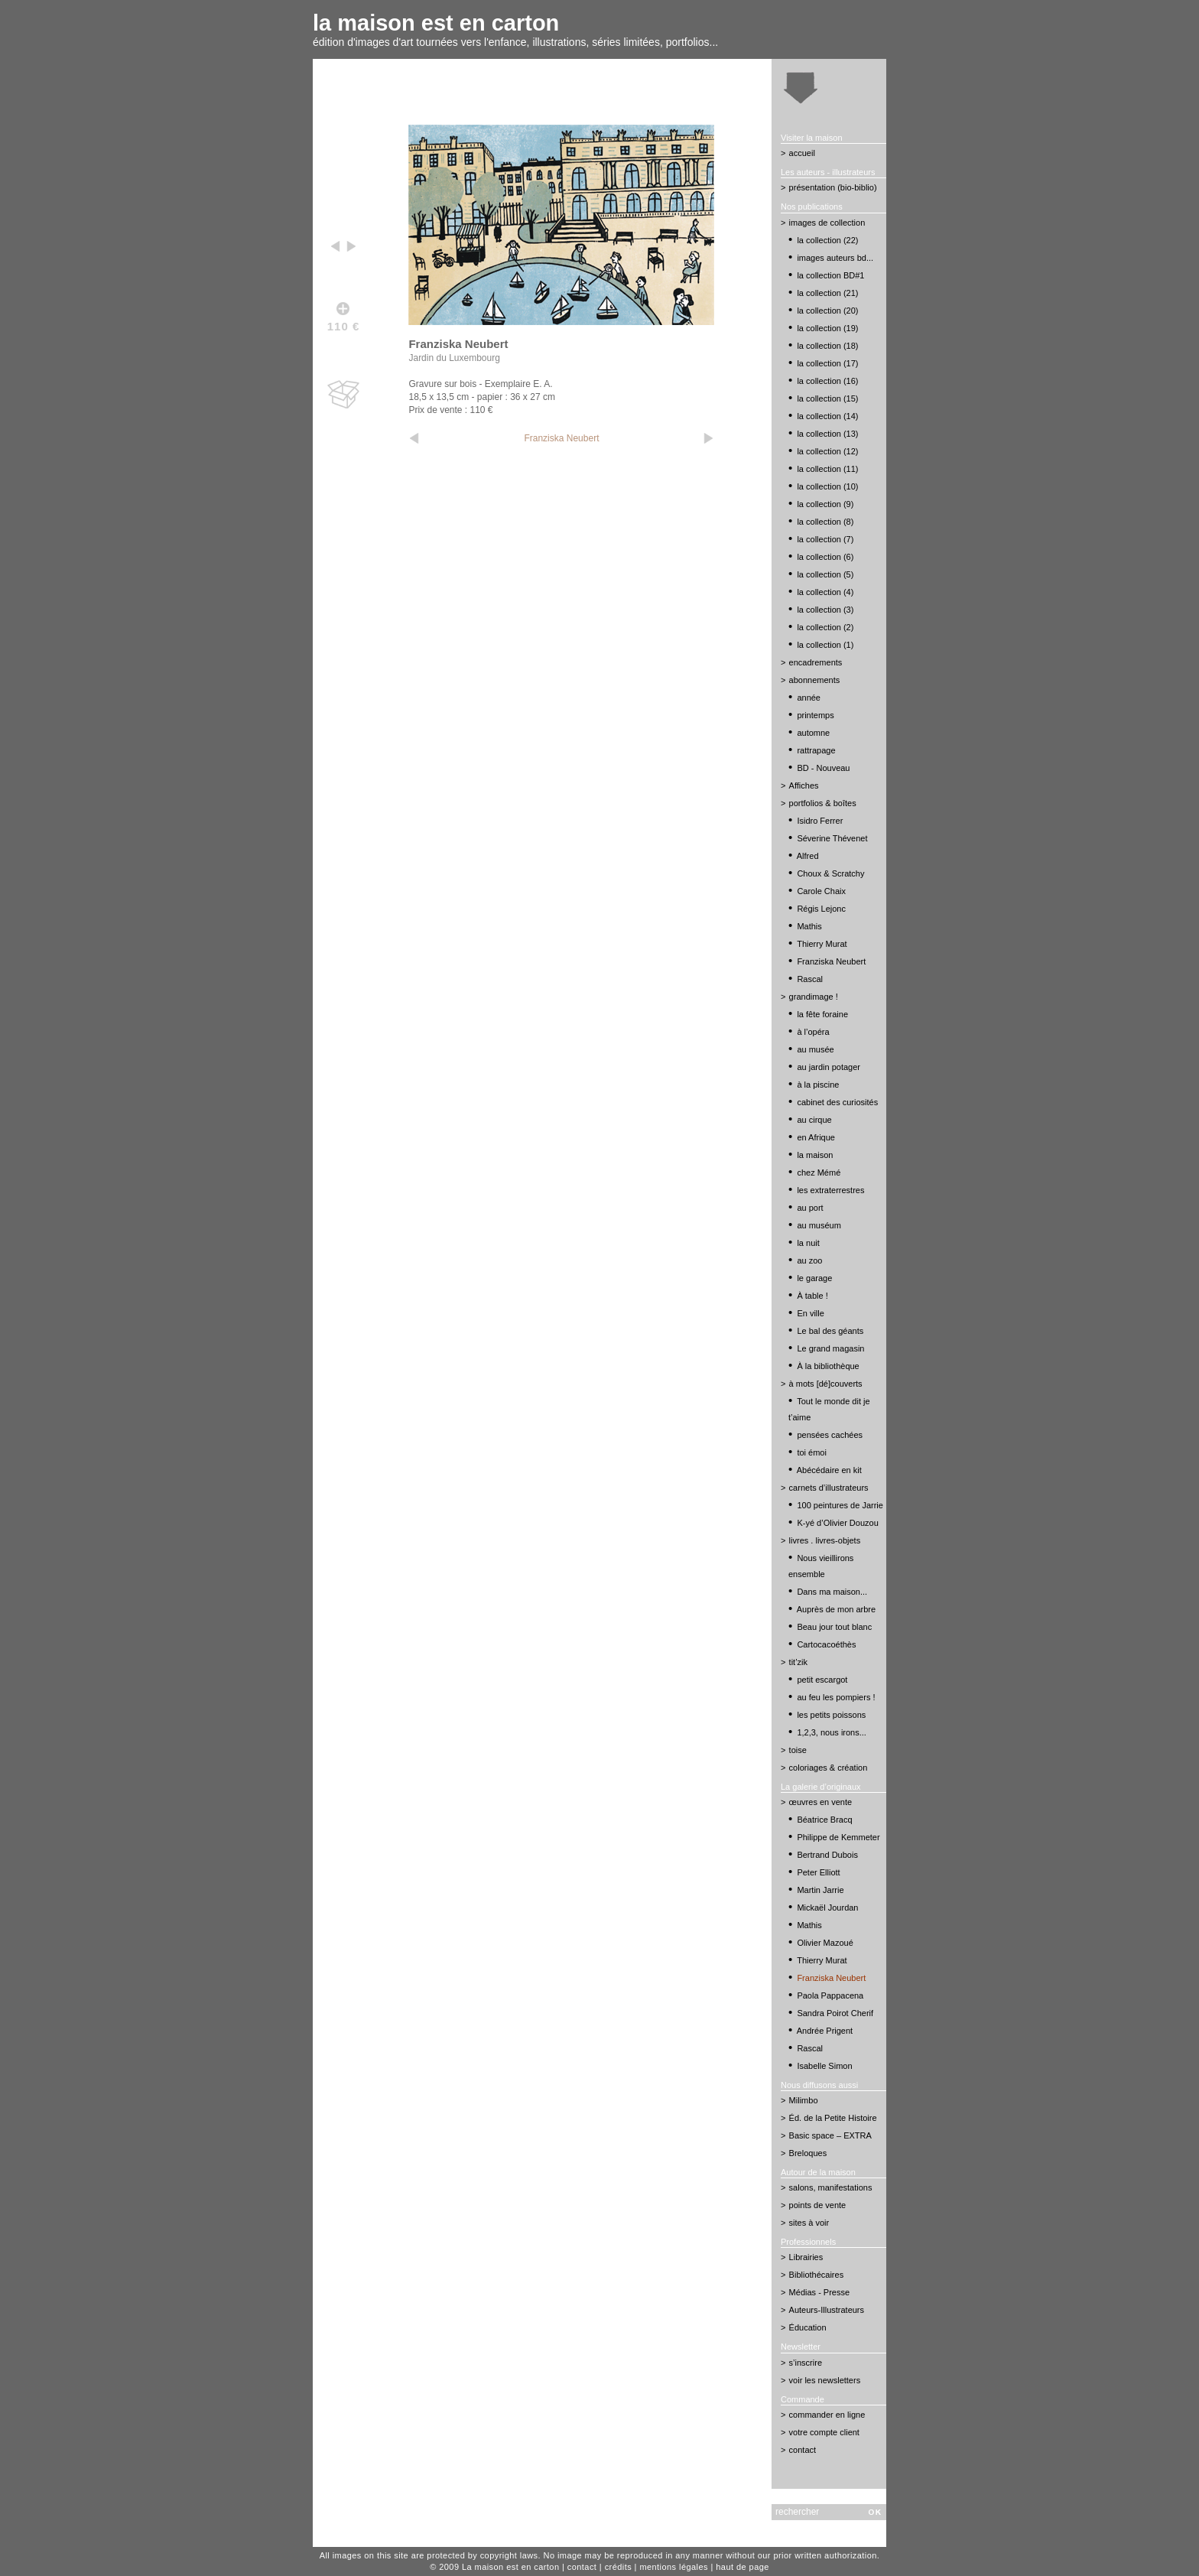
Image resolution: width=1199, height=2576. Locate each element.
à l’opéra (813, 1031)
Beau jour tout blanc (834, 1626)
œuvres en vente (821, 1802)
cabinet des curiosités (837, 1102)
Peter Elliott (818, 1872)
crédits (618, 2566)
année (808, 697)
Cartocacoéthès (826, 1644)
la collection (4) (825, 592)
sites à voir (809, 2222)
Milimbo (803, 2100)
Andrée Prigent (825, 2030)
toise (798, 1750)
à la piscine (818, 1084)
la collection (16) (827, 380)
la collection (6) (825, 556)
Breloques (808, 2153)
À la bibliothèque (828, 1366)
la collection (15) (827, 398)
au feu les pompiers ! (836, 1697)
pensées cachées (830, 1434)
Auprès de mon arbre (836, 1609)
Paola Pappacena (830, 1995)
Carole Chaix (821, 891)
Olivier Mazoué (825, 1942)
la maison (815, 1155)
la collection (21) (827, 293)
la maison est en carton (436, 23)
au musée (815, 1049)
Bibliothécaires (816, 2274)
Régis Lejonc (821, 908)
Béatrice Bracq (824, 1819)
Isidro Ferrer (820, 820)
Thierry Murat (821, 943)
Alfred (808, 855)
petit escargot (822, 1679)
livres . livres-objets (825, 1540)
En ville (810, 1313)
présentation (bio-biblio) (833, 187)
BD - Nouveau (823, 767)
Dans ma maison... (832, 1591)
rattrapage (816, 750)
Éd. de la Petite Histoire (833, 2117)
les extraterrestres (830, 1190)
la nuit (808, 1242)
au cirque (814, 1119)
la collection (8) (825, 521)
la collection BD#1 (830, 275)
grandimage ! (813, 996)
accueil (802, 153)
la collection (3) (825, 609)
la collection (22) (827, 240)
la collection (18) (827, 345)
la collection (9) (825, 504)
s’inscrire (805, 2362)
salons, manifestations (830, 2187)
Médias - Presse (819, 2292)
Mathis (809, 926)
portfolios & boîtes (822, 803)
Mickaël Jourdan (827, 1907)
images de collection (827, 222)
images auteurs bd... (835, 257)
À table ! (812, 1295)
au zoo (809, 1260)
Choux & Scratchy (830, 873)
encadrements (816, 662)
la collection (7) (825, 539)
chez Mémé (818, 1172)
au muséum (818, 1225)
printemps (815, 715)
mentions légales (673, 2566)
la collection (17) (827, 363)
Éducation (808, 2327)
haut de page (742, 2566)
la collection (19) (827, 328)
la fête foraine (822, 1014)
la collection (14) (827, 416)
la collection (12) (827, 451)
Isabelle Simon (824, 2065)
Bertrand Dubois (827, 1854)
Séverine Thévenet (832, 838)
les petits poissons (831, 1714)
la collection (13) (827, 433)
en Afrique (816, 1137)
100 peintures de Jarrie (840, 1505)
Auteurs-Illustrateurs (826, 2309)
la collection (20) (827, 310)
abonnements (814, 680)
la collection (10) (827, 486)
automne (813, 732)
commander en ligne (827, 2414)
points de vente (817, 2205)
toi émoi (812, 1452)
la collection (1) (825, 644)
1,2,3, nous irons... (831, 1732)
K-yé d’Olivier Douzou (837, 1522)
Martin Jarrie (820, 1890)
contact (802, 2449)
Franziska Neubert (561, 438)
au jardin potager (828, 1067)
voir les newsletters (825, 2380)
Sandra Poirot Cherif (835, 2013)
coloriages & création (828, 1767)
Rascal (810, 979)
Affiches (804, 785)
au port (810, 1207)
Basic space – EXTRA (830, 2135)
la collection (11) (827, 468)
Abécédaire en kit (829, 1470)
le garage (814, 1278)
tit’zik (798, 1662)
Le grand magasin (830, 1348)
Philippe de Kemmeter (838, 1837)
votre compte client (824, 2432)
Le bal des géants (830, 1330)
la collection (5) (825, 574)
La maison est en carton (511, 2566)
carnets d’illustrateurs (829, 1487)
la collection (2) (825, 627)
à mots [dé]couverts (826, 1383)
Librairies (806, 2257)
